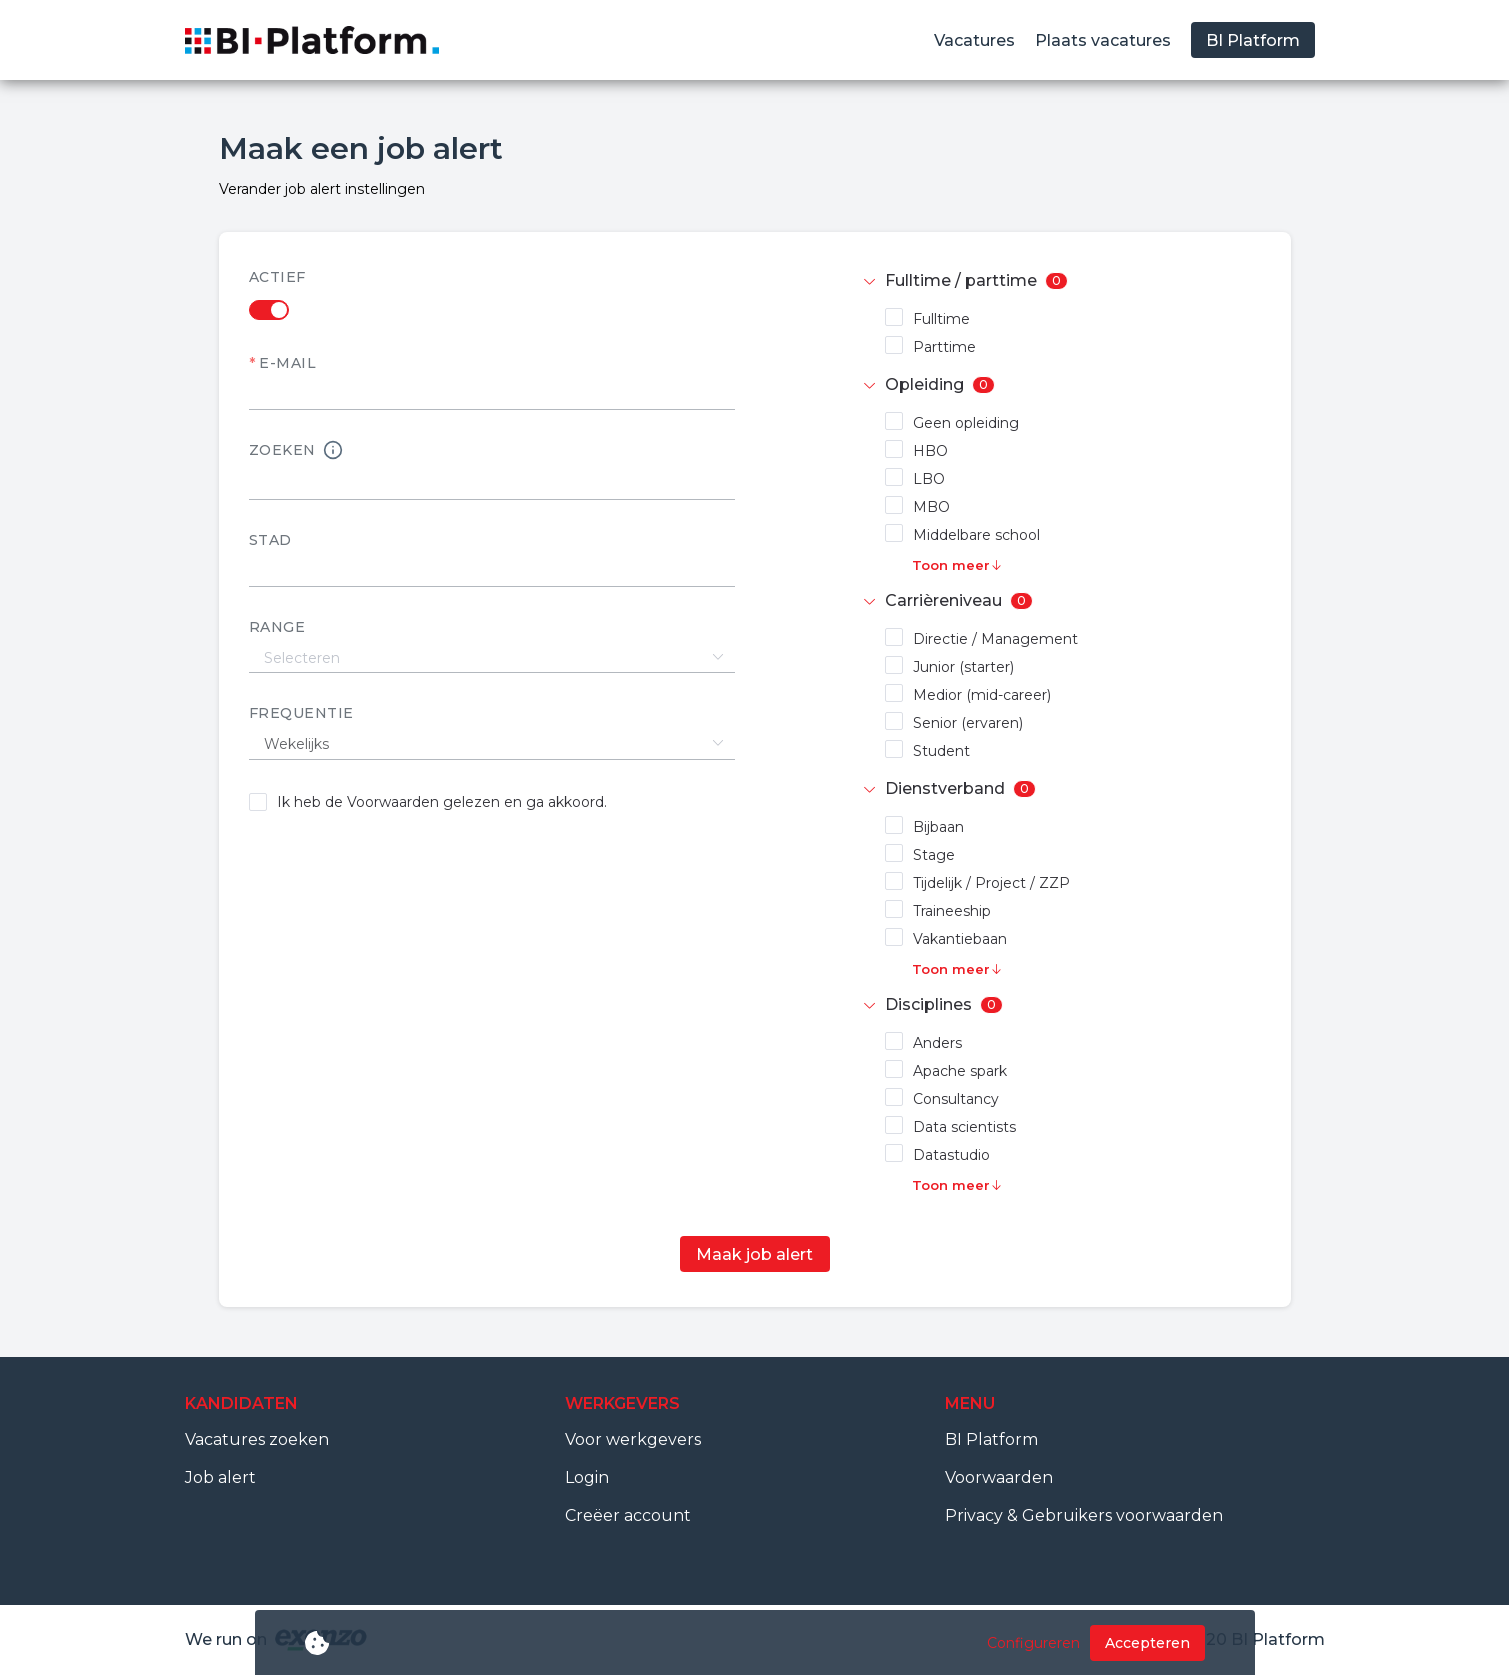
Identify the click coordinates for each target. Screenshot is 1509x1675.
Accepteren (1147, 1643)
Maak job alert (754, 1254)
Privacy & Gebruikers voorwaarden (1084, 1515)
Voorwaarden (999, 1477)
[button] (1061, 281)
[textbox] (492, 572)
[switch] (492, 310)
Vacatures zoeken (257, 1439)
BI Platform (991, 1439)
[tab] (1061, 281)
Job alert (220, 1477)
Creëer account (628, 1515)
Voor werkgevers (633, 1439)
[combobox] (492, 571)
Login (587, 1477)
